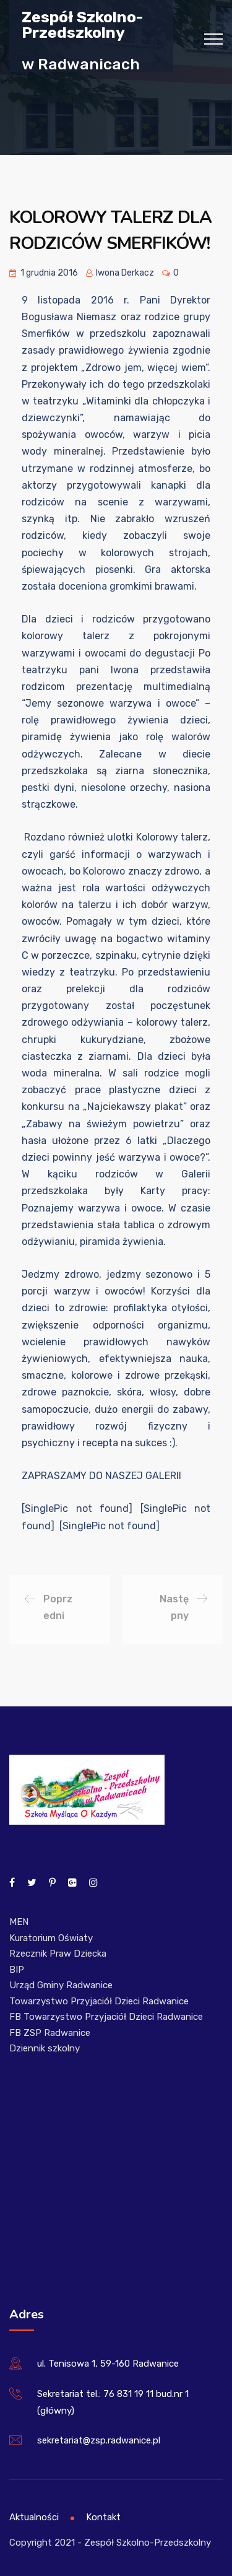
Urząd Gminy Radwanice (61, 1985)
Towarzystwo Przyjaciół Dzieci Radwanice (99, 2001)
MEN (18, 1922)
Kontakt (103, 2517)
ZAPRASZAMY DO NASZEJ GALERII (101, 1476)
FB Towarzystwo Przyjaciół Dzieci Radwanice (106, 2016)
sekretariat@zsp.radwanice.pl (98, 2440)
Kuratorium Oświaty (51, 1938)
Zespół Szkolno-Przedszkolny (82, 24)
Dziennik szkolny (44, 2048)
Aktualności (34, 2517)
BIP (16, 1969)
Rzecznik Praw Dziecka (57, 1953)
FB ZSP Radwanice (49, 2032)
